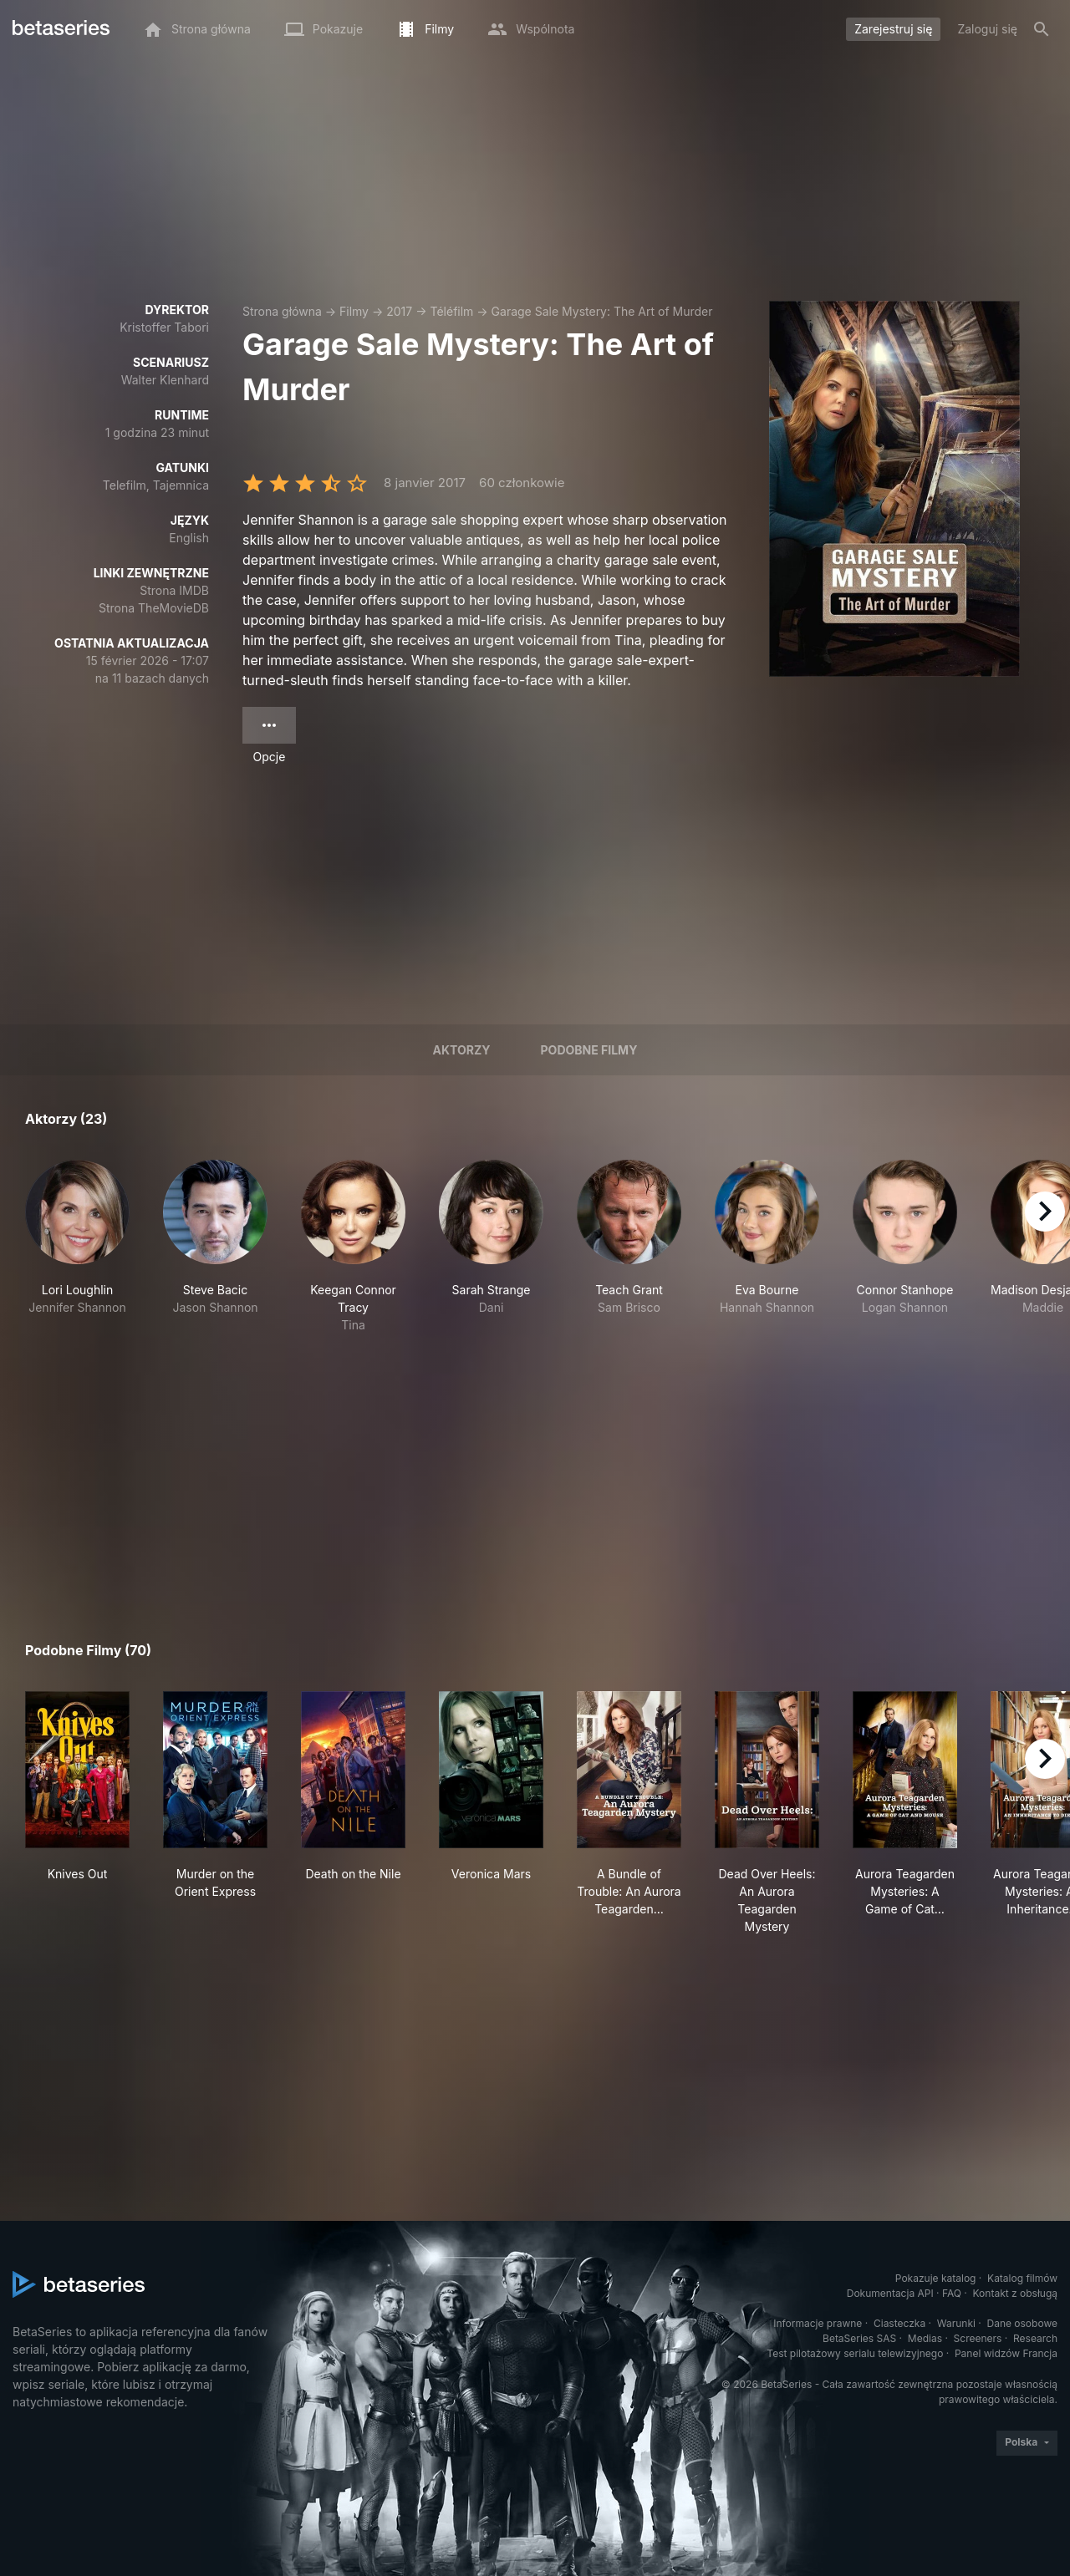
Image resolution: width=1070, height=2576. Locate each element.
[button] (77, 1247)
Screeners (978, 2338)
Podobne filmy (589, 1050)
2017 (399, 311)
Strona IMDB (174, 590)
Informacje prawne (817, 2323)
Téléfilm (451, 311)
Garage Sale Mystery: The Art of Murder (602, 311)
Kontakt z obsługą (1015, 2293)
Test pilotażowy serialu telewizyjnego (855, 2353)
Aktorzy (462, 1050)
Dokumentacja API (890, 2293)
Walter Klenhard (165, 380)
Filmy (354, 311)
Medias (925, 2338)
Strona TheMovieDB (154, 608)
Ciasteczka (899, 2323)
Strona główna (282, 311)
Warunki (956, 2323)
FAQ (951, 2293)
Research (1035, 2338)
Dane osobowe (1021, 2323)
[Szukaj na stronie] (1041, 29)
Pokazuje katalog (935, 2278)
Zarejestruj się (893, 29)
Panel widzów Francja (1006, 2353)
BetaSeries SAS (859, 2338)
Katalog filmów (1022, 2278)
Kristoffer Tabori (164, 327)
